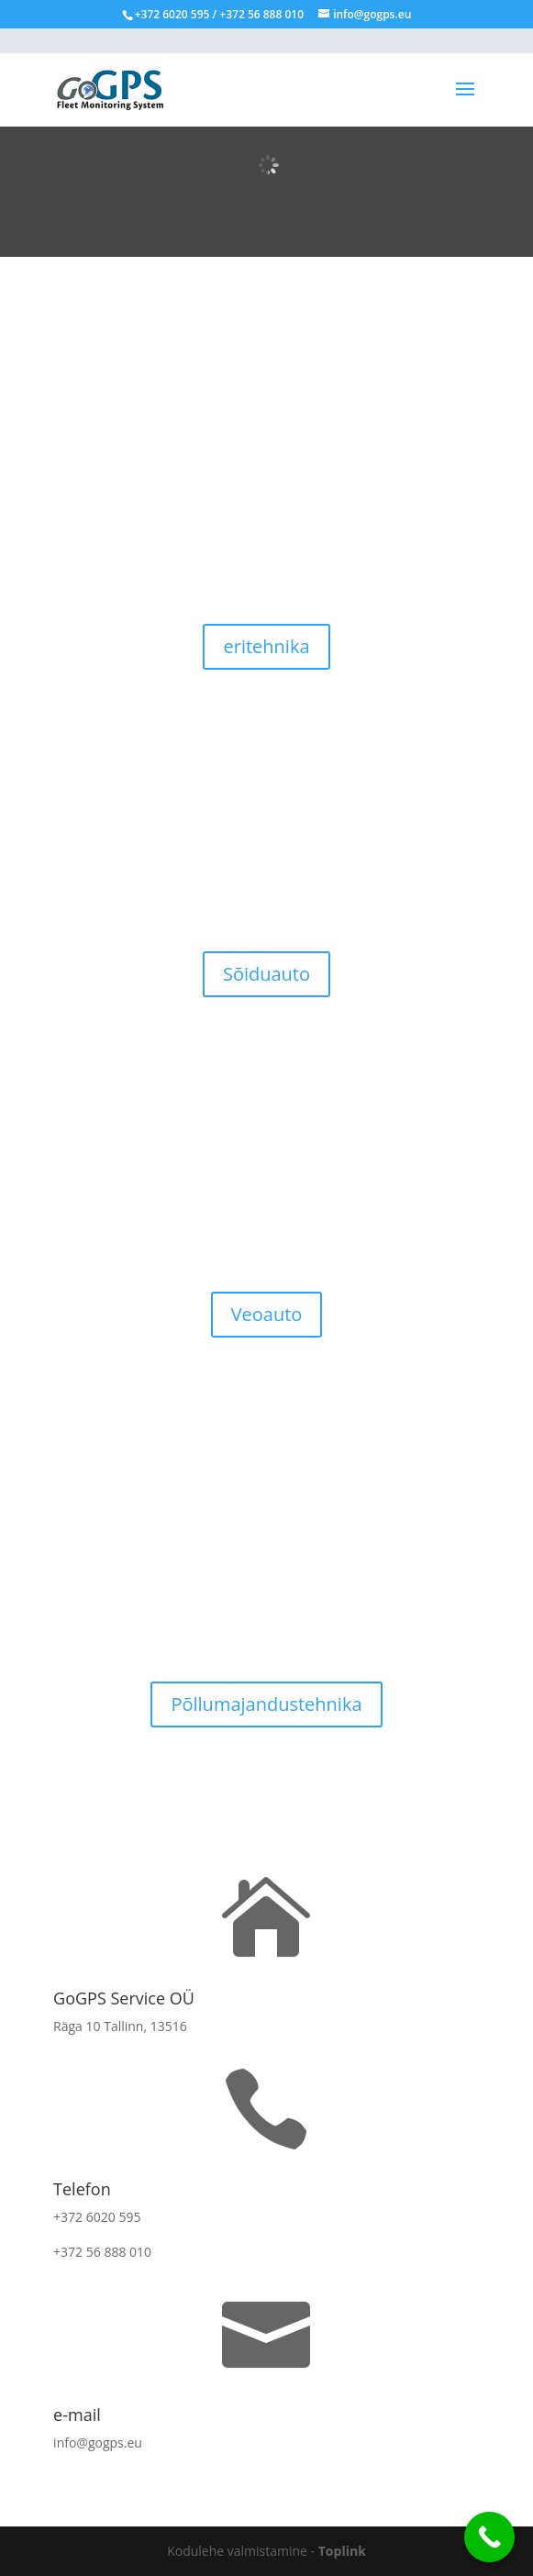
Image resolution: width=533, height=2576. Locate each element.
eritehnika (266, 646)
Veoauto (267, 1314)
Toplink (342, 2550)
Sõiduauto (266, 973)
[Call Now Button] (489, 2537)
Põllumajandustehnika (266, 1704)
